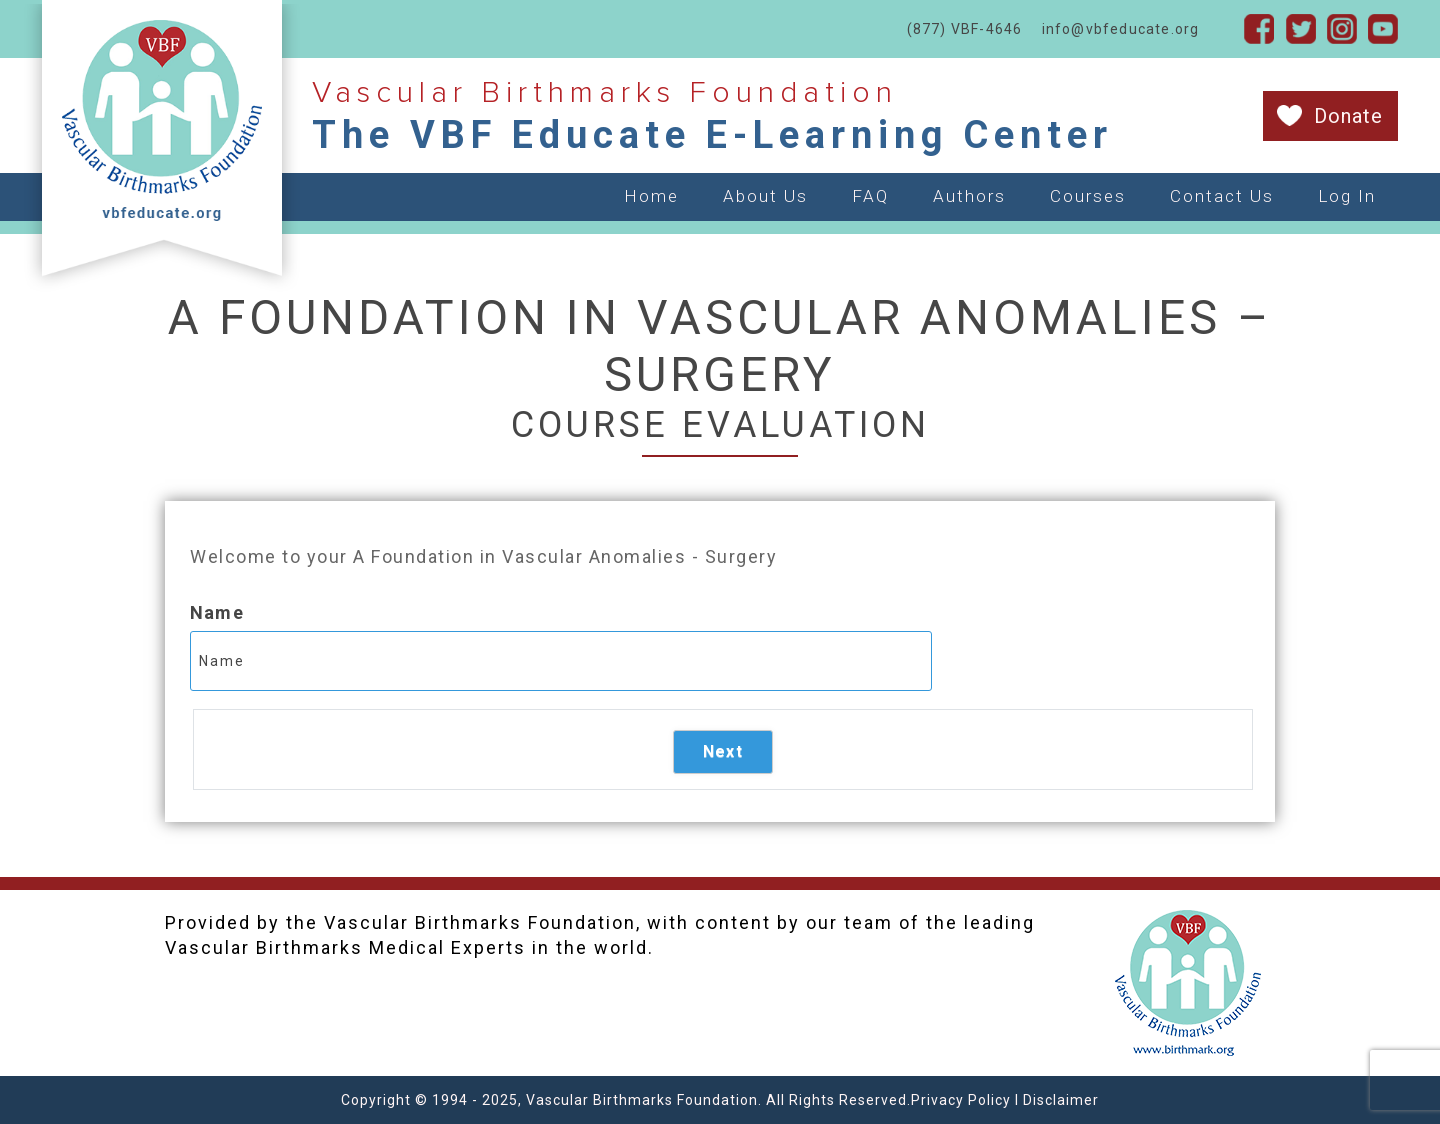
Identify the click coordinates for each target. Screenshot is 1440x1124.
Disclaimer (1061, 1100)
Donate (1348, 116)
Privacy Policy (961, 1100)
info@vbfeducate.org (1121, 29)
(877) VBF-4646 (965, 29)
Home (651, 196)
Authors (969, 196)
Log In (1347, 196)
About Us (765, 196)
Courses (1088, 196)
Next (723, 751)
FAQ (870, 196)
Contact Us (1222, 196)
